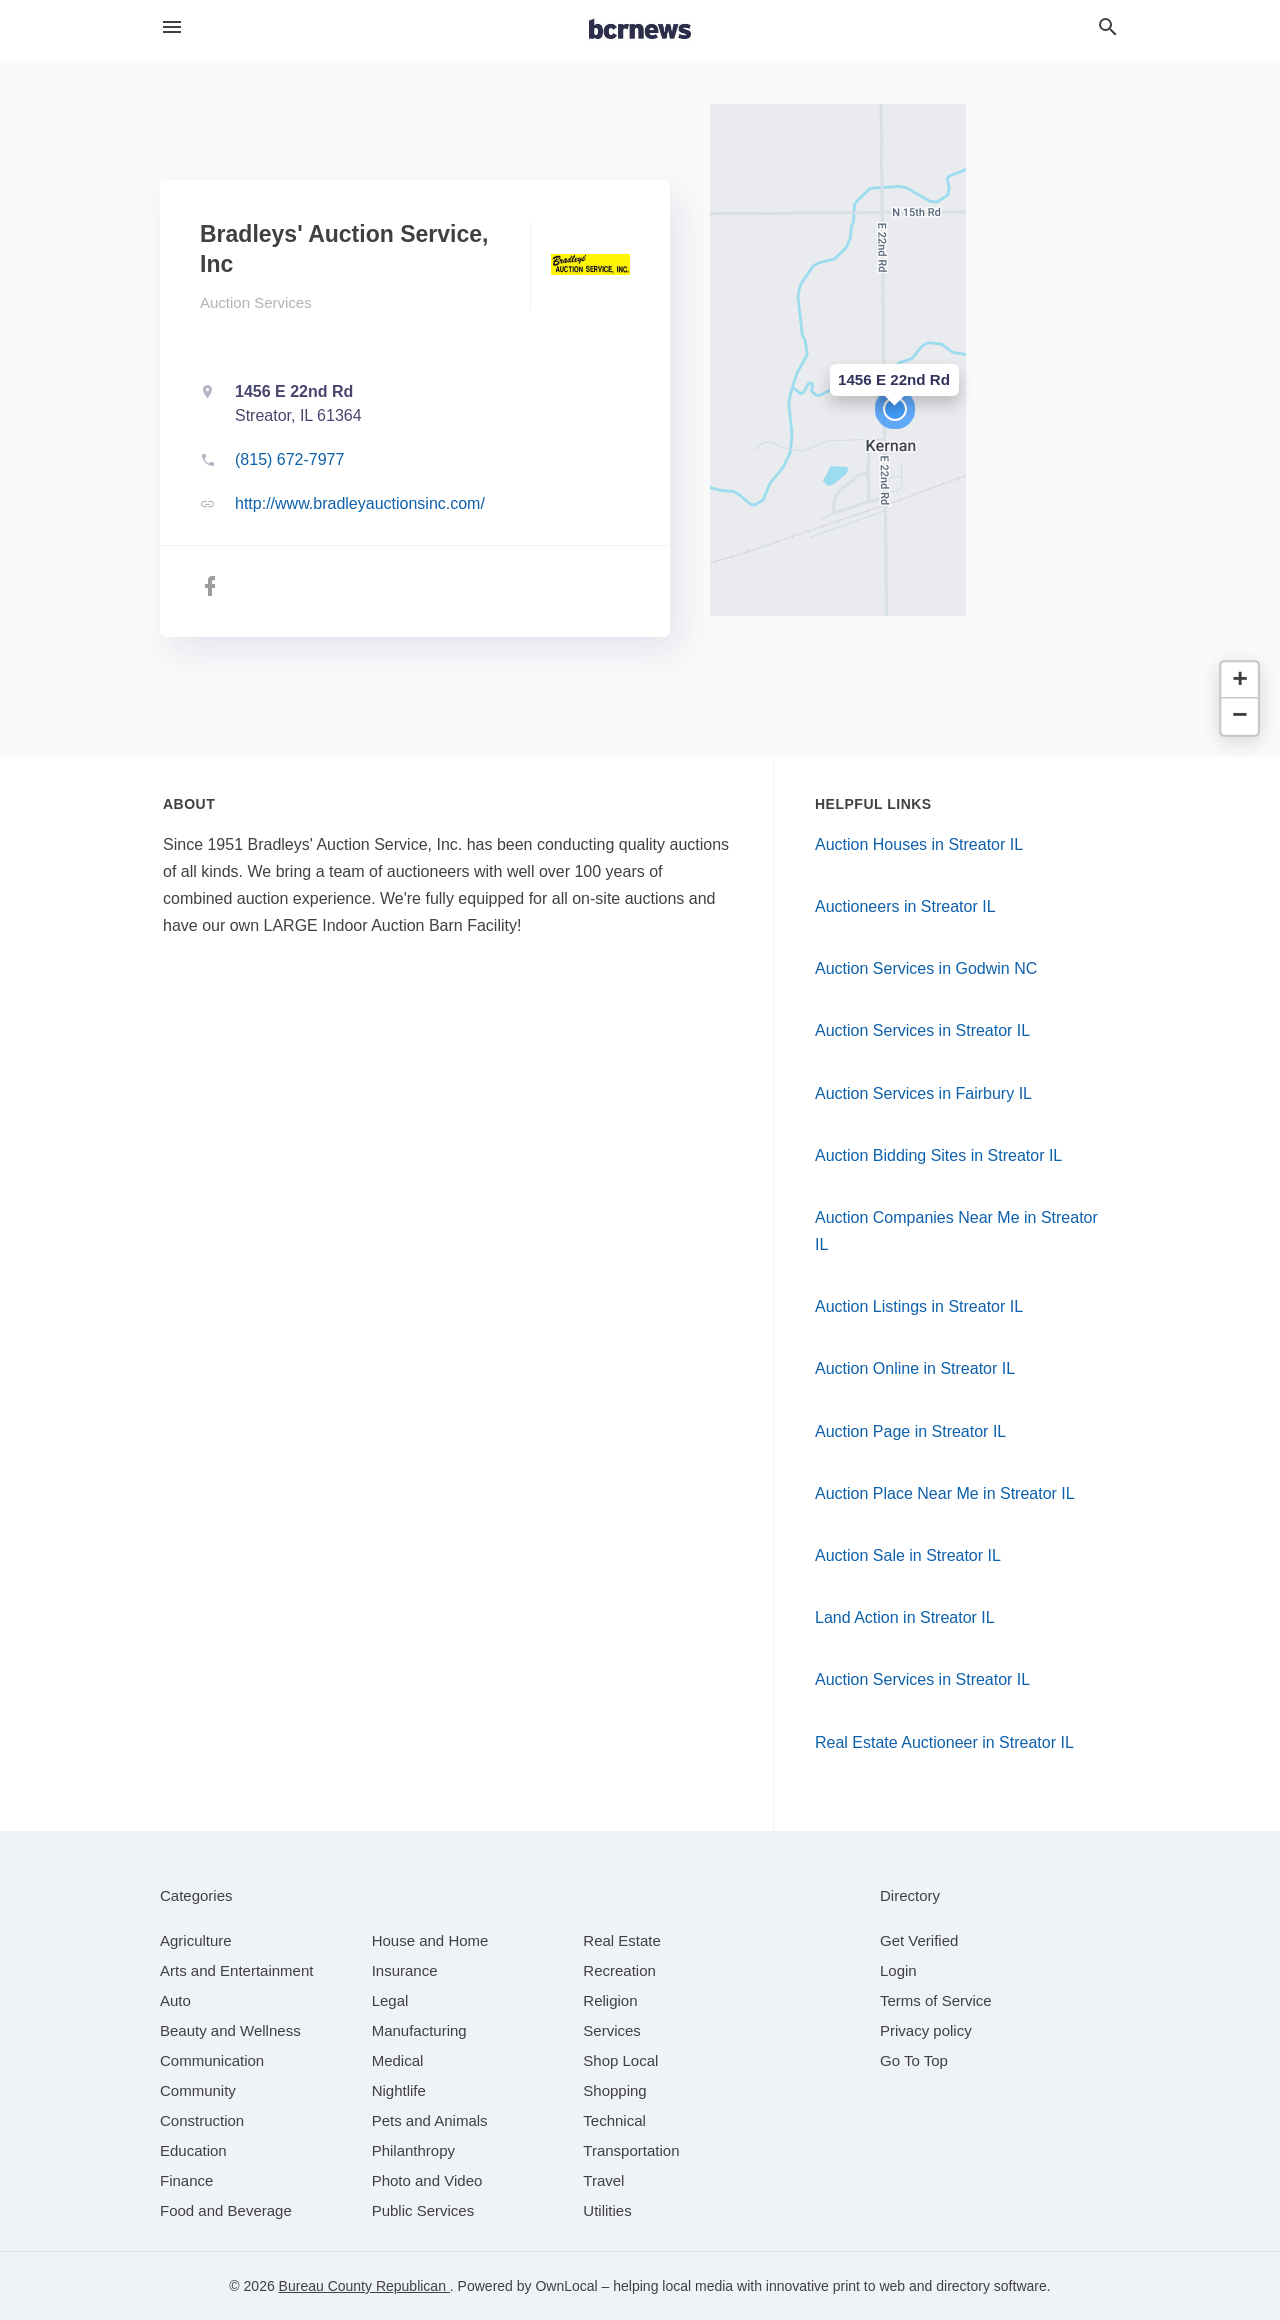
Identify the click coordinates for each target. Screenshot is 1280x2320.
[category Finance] (186, 2180)
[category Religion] (610, 2000)
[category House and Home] (430, 1940)
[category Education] (193, 2150)
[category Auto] (175, 2000)
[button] (895, 409)
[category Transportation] (631, 2150)
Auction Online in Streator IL (915, 1368)
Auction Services (256, 302)
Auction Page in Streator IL (910, 1431)
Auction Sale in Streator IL (908, 1555)
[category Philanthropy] (413, 2150)
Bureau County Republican (364, 2286)
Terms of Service (936, 2000)
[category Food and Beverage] (226, 2210)
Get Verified (919, 1940)
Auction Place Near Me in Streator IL (945, 1493)
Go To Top (914, 2060)
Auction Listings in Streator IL (919, 1306)
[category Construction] (202, 2120)
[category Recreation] (619, 1970)
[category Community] (198, 2090)
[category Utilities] (607, 2210)
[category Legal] (390, 2000)
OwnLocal (566, 2286)
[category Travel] (603, 2180)
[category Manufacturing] (419, 2030)
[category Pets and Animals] (430, 2120)
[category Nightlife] (399, 2090)
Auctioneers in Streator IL (905, 906)
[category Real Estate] (622, 1940)
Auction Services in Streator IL (922, 1030)
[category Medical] (398, 2060)
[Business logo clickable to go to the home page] (640, 30)
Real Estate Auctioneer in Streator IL (944, 1742)
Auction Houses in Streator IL (919, 844)
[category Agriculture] (196, 1940)
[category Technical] (614, 2120)
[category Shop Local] (620, 2060)
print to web (869, 2286)
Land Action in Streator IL (905, 1617)
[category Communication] (212, 2060)
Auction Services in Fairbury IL (923, 1093)
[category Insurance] (405, 1970)
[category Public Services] (423, 2210)
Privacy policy (926, 2030)
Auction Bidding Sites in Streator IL (938, 1155)
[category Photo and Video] (427, 2180)
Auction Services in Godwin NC (926, 968)
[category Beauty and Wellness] (230, 2030)
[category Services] (612, 2030)
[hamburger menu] (172, 27)
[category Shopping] (614, 2090)
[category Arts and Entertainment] (236, 1970)
